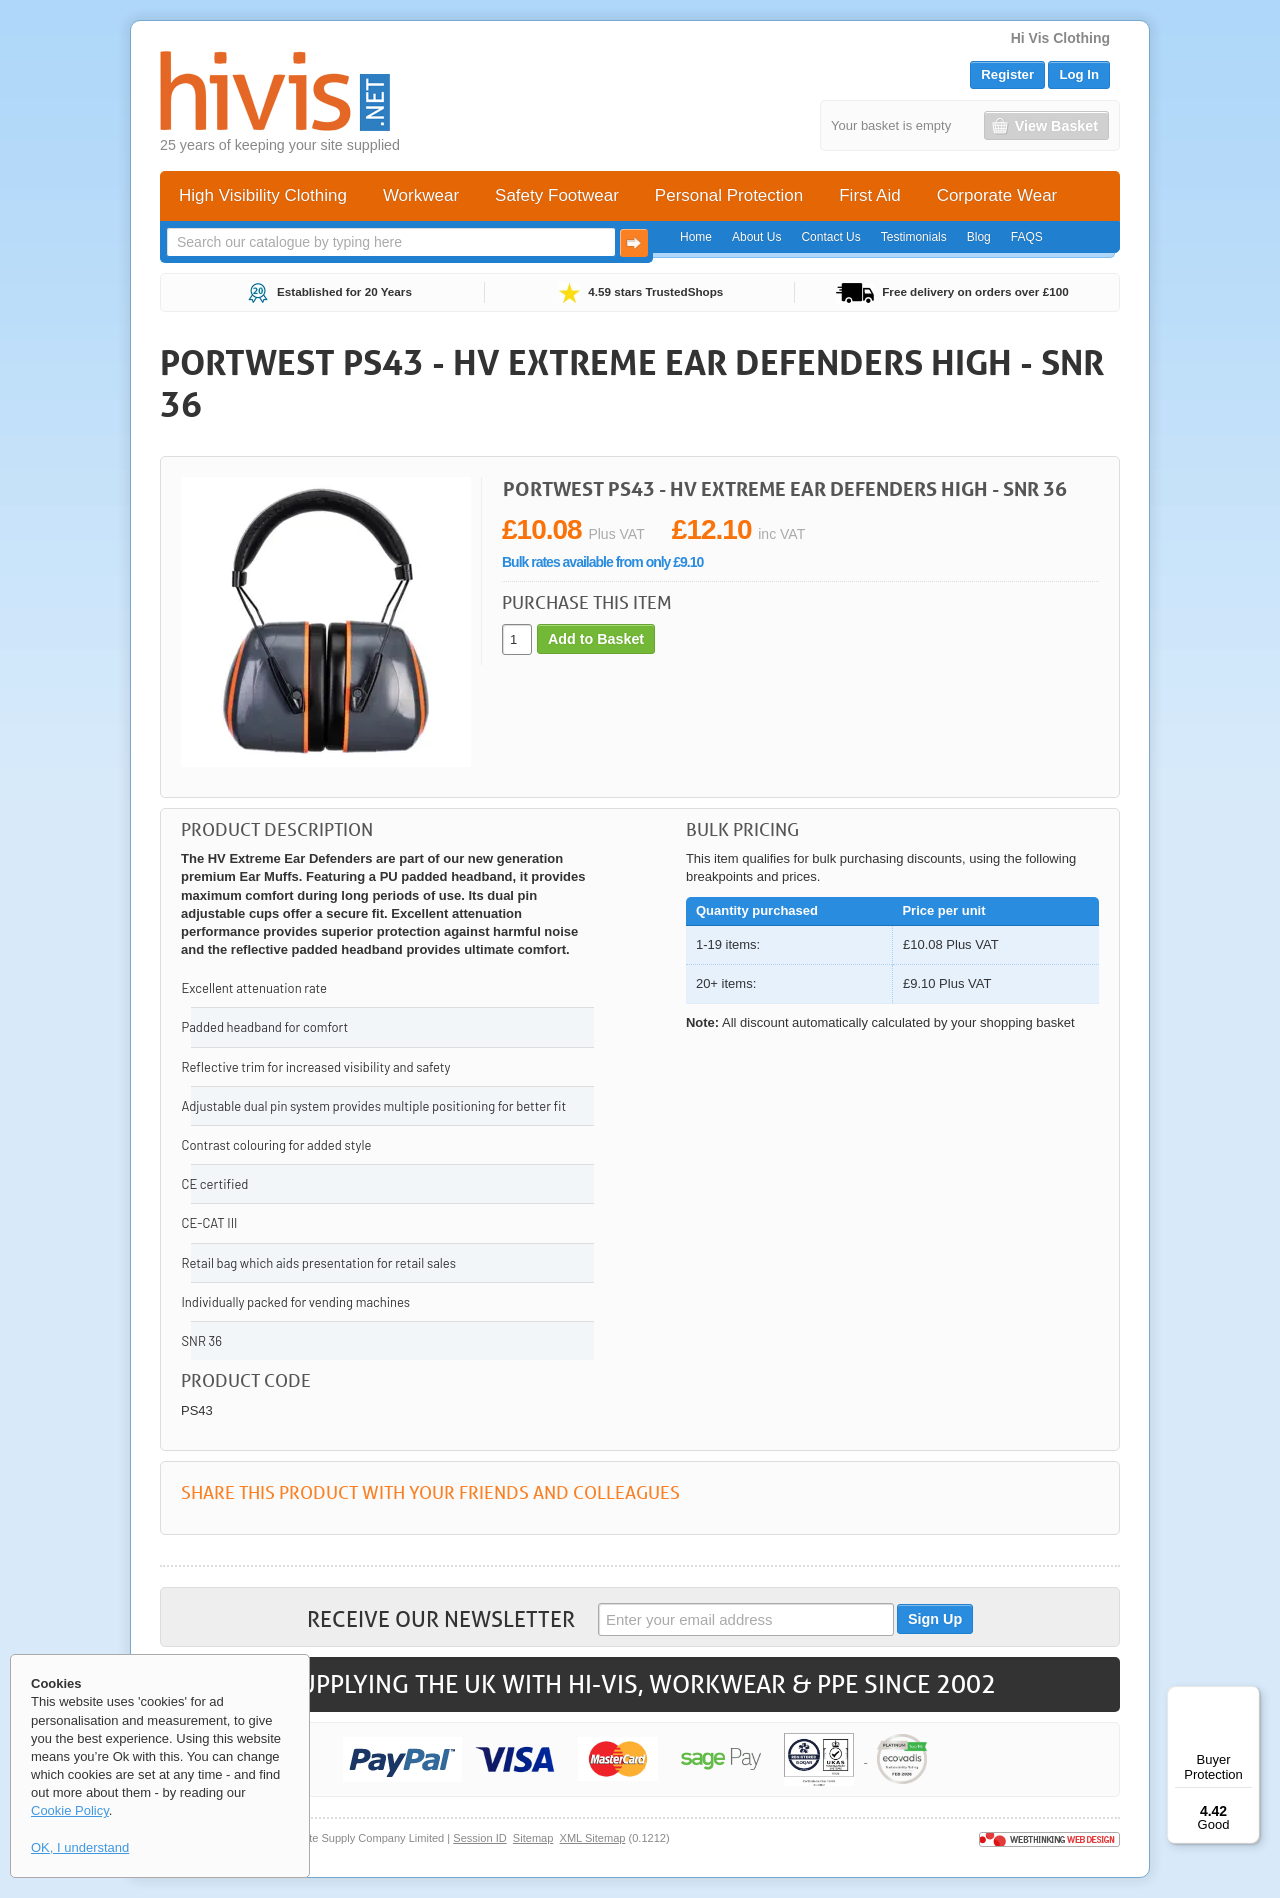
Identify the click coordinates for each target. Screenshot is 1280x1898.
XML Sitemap (593, 1838)
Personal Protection (729, 195)
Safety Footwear (557, 195)
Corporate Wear (997, 195)
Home (696, 237)
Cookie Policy (70, 1810)
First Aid (869, 195)
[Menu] (1248, 1698)
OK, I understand (80, 1847)
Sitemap (533, 1838)
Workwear (421, 195)
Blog (979, 237)
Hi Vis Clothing (1060, 38)
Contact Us (830, 237)
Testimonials (914, 237)
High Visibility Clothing (263, 195)
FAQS (1027, 237)
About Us (756, 237)
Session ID (479, 1838)
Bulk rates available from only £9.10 (602, 562)
